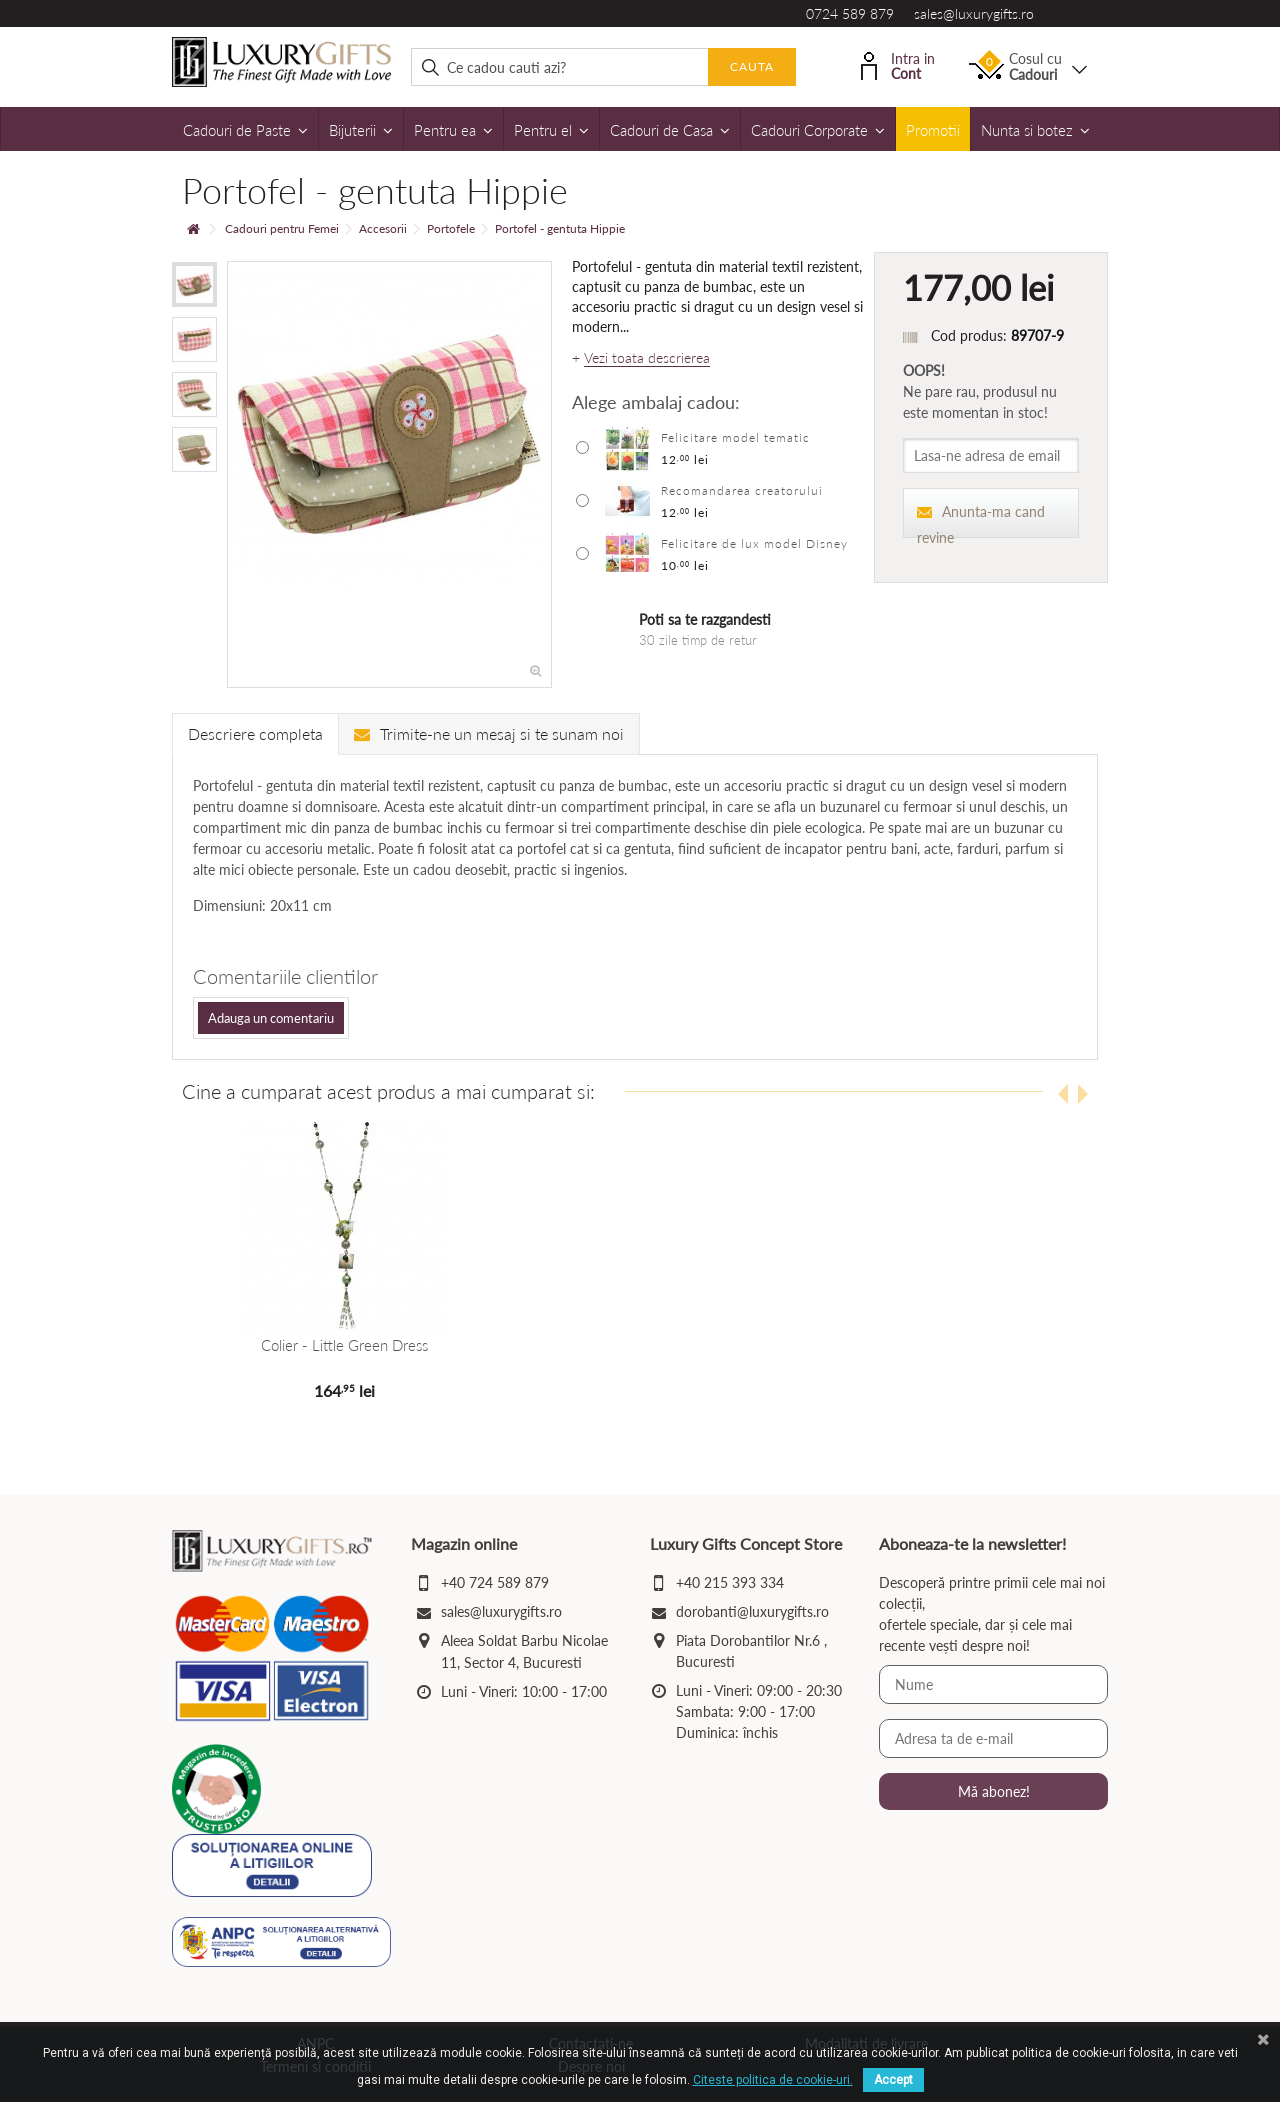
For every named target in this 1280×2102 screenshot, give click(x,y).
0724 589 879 (850, 13)
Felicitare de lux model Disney (754, 543)
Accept (893, 2080)
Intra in (898, 64)
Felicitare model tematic (735, 437)
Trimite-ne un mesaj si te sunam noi (489, 733)
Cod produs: (969, 335)
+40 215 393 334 (730, 1582)
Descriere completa (255, 733)
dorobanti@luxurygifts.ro (752, 1611)
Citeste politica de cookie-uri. (773, 2080)
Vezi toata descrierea (647, 358)
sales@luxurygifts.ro (974, 13)
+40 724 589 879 (495, 1582)
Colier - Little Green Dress (343, 1345)
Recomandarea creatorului (742, 490)
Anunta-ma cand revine (981, 520)
